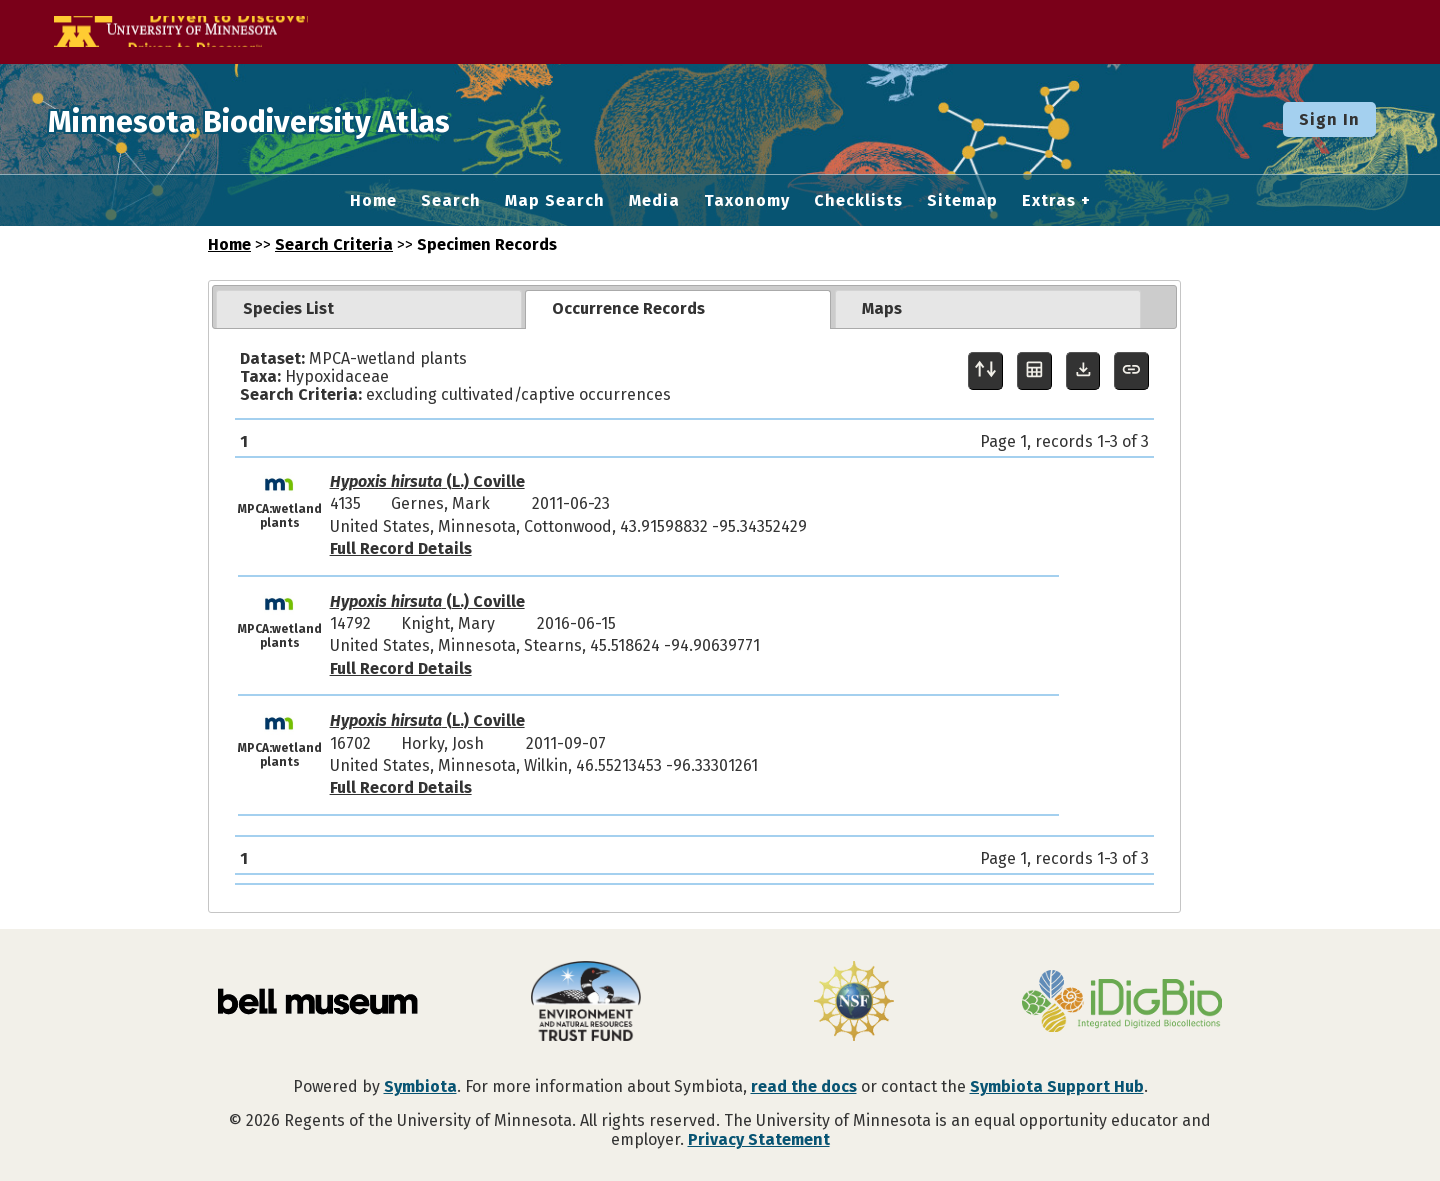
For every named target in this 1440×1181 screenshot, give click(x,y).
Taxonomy (747, 201)
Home (373, 201)
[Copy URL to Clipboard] (1131, 371)
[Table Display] (1034, 371)
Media (654, 201)
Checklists (858, 201)
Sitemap (962, 201)
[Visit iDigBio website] (1122, 1003)
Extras (1049, 201)
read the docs (804, 1086)
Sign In (1329, 119)
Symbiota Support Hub (1057, 1086)
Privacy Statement (759, 1139)
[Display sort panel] (985, 371)
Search (451, 201)
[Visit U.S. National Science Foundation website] (854, 1003)
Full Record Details (401, 548)
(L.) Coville (427, 481)
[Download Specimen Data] (1083, 371)
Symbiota (420, 1086)
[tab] (369, 309)
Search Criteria (334, 244)
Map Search (555, 201)
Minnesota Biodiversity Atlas (311, 119)
